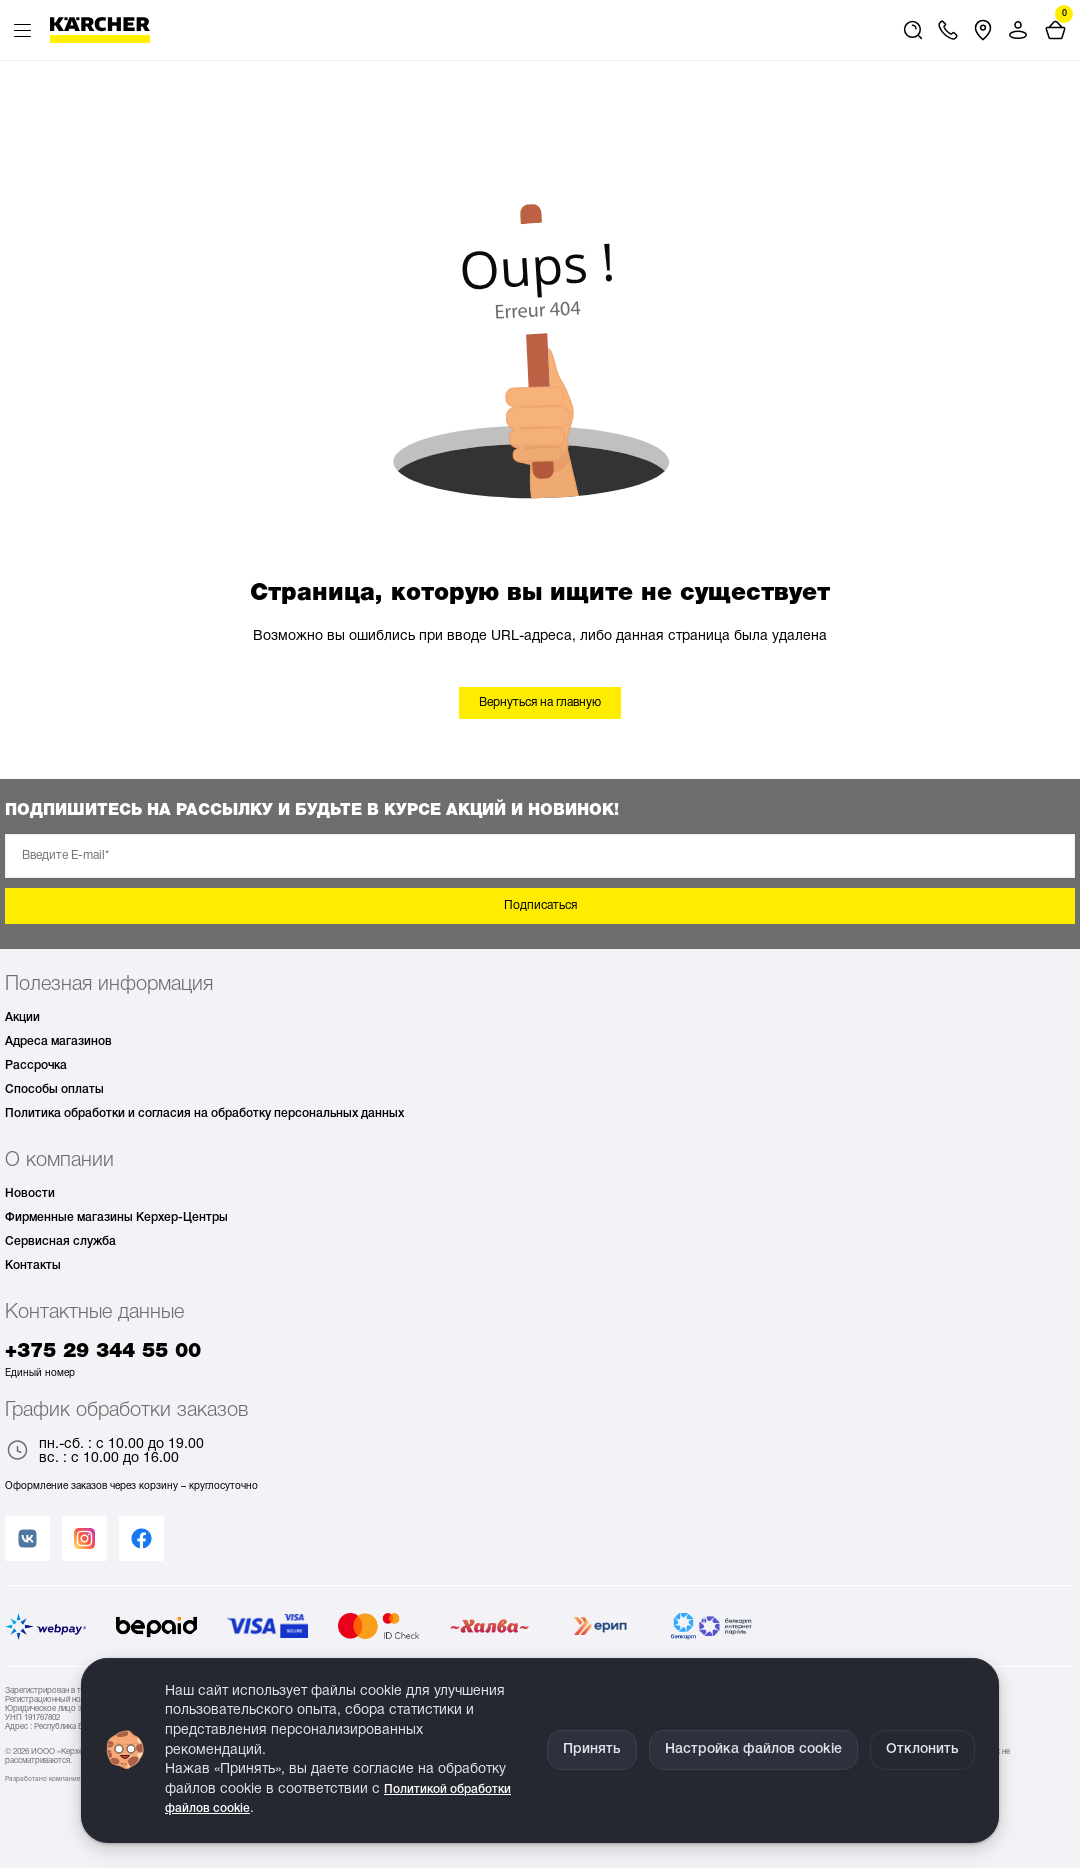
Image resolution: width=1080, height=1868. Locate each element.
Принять (592, 1749)
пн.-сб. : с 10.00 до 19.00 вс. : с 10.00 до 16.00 (104, 1452)
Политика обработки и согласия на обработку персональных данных (204, 1113)
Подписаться (540, 905)
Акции (22, 1017)
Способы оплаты (54, 1089)
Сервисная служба (60, 1241)
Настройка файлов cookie (753, 1749)
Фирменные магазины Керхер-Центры (116, 1217)
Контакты (33, 1265)
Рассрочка (36, 1065)
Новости (30, 1193)
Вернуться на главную (540, 702)
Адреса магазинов (58, 1041)
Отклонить (922, 1749)
